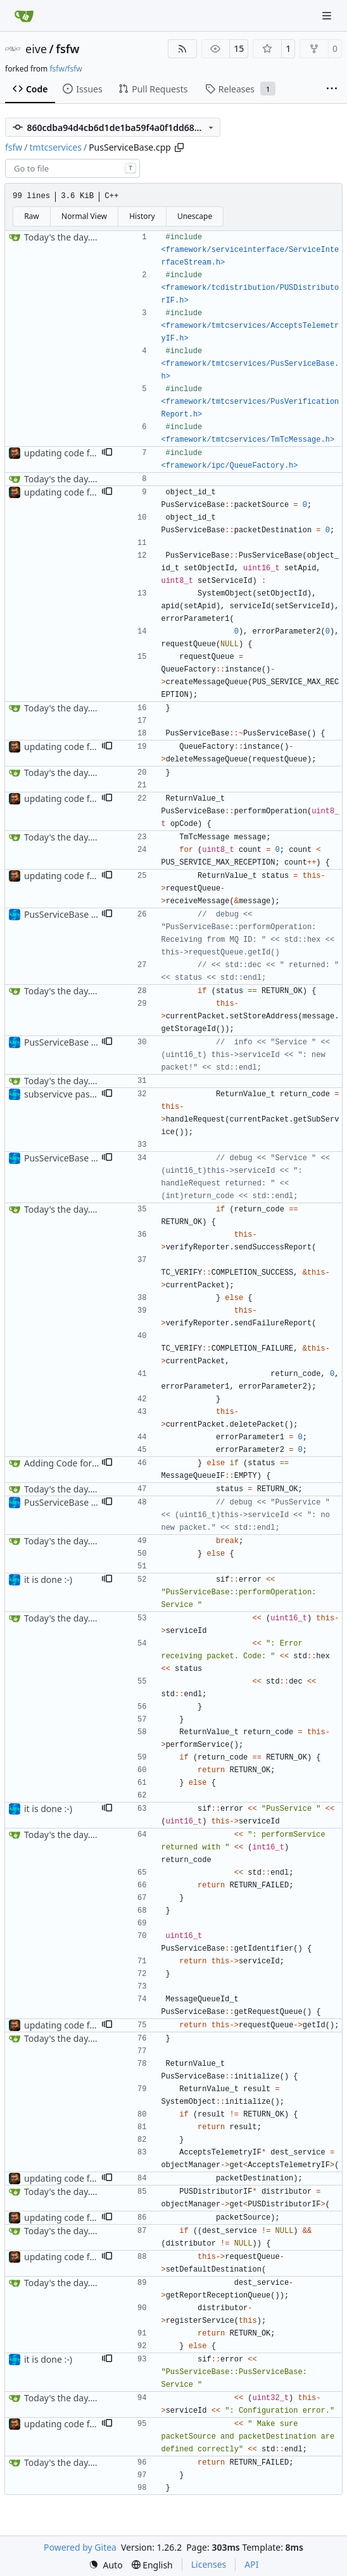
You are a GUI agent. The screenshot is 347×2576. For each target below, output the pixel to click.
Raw (31, 216)
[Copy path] (179, 147)
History (142, 216)
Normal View (84, 216)
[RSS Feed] (182, 48)
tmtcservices (56, 147)
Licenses (209, 2564)
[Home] (24, 15)
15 (239, 48)
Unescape (194, 216)
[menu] (106, 2565)
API (251, 2564)
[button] (107, 453)
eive (36, 48)
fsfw (67, 48)
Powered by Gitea (80, 2547)
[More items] (332, 89)
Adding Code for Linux (70, 1463)
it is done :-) (48, 1579)
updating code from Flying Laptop (94, 453)
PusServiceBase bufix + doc (80, 914)
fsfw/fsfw (65, 68)
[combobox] (72, 168)
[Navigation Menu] (328, 15)
